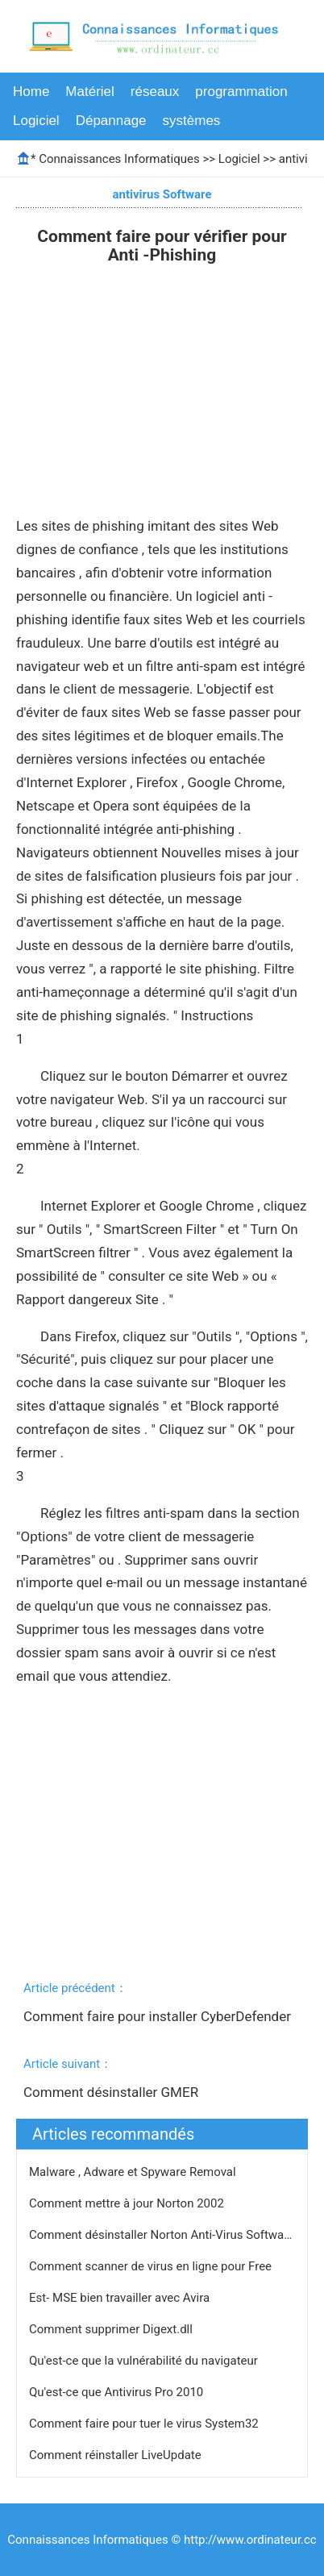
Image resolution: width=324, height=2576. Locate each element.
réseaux (155, 91)
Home (31, 91)
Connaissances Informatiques (119, 159)
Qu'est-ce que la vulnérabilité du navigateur (145, 2360)
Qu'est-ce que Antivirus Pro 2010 (117, 2392)
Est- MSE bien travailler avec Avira (121, 2297)
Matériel (89, 91)
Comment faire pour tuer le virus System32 (145, 2423)
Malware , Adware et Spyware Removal (134, 2172)
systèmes (192, 120)
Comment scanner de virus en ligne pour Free (152, 2266)
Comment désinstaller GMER (112, 2092)
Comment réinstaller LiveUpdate (116, 2455)
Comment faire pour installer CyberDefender (158, 2016)
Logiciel (36, 120)
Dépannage (111, 120)
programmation (241, 91)
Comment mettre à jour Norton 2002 (128, 2203)
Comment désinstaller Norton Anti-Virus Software (163, 2235)
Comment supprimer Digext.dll (112, 2329)
